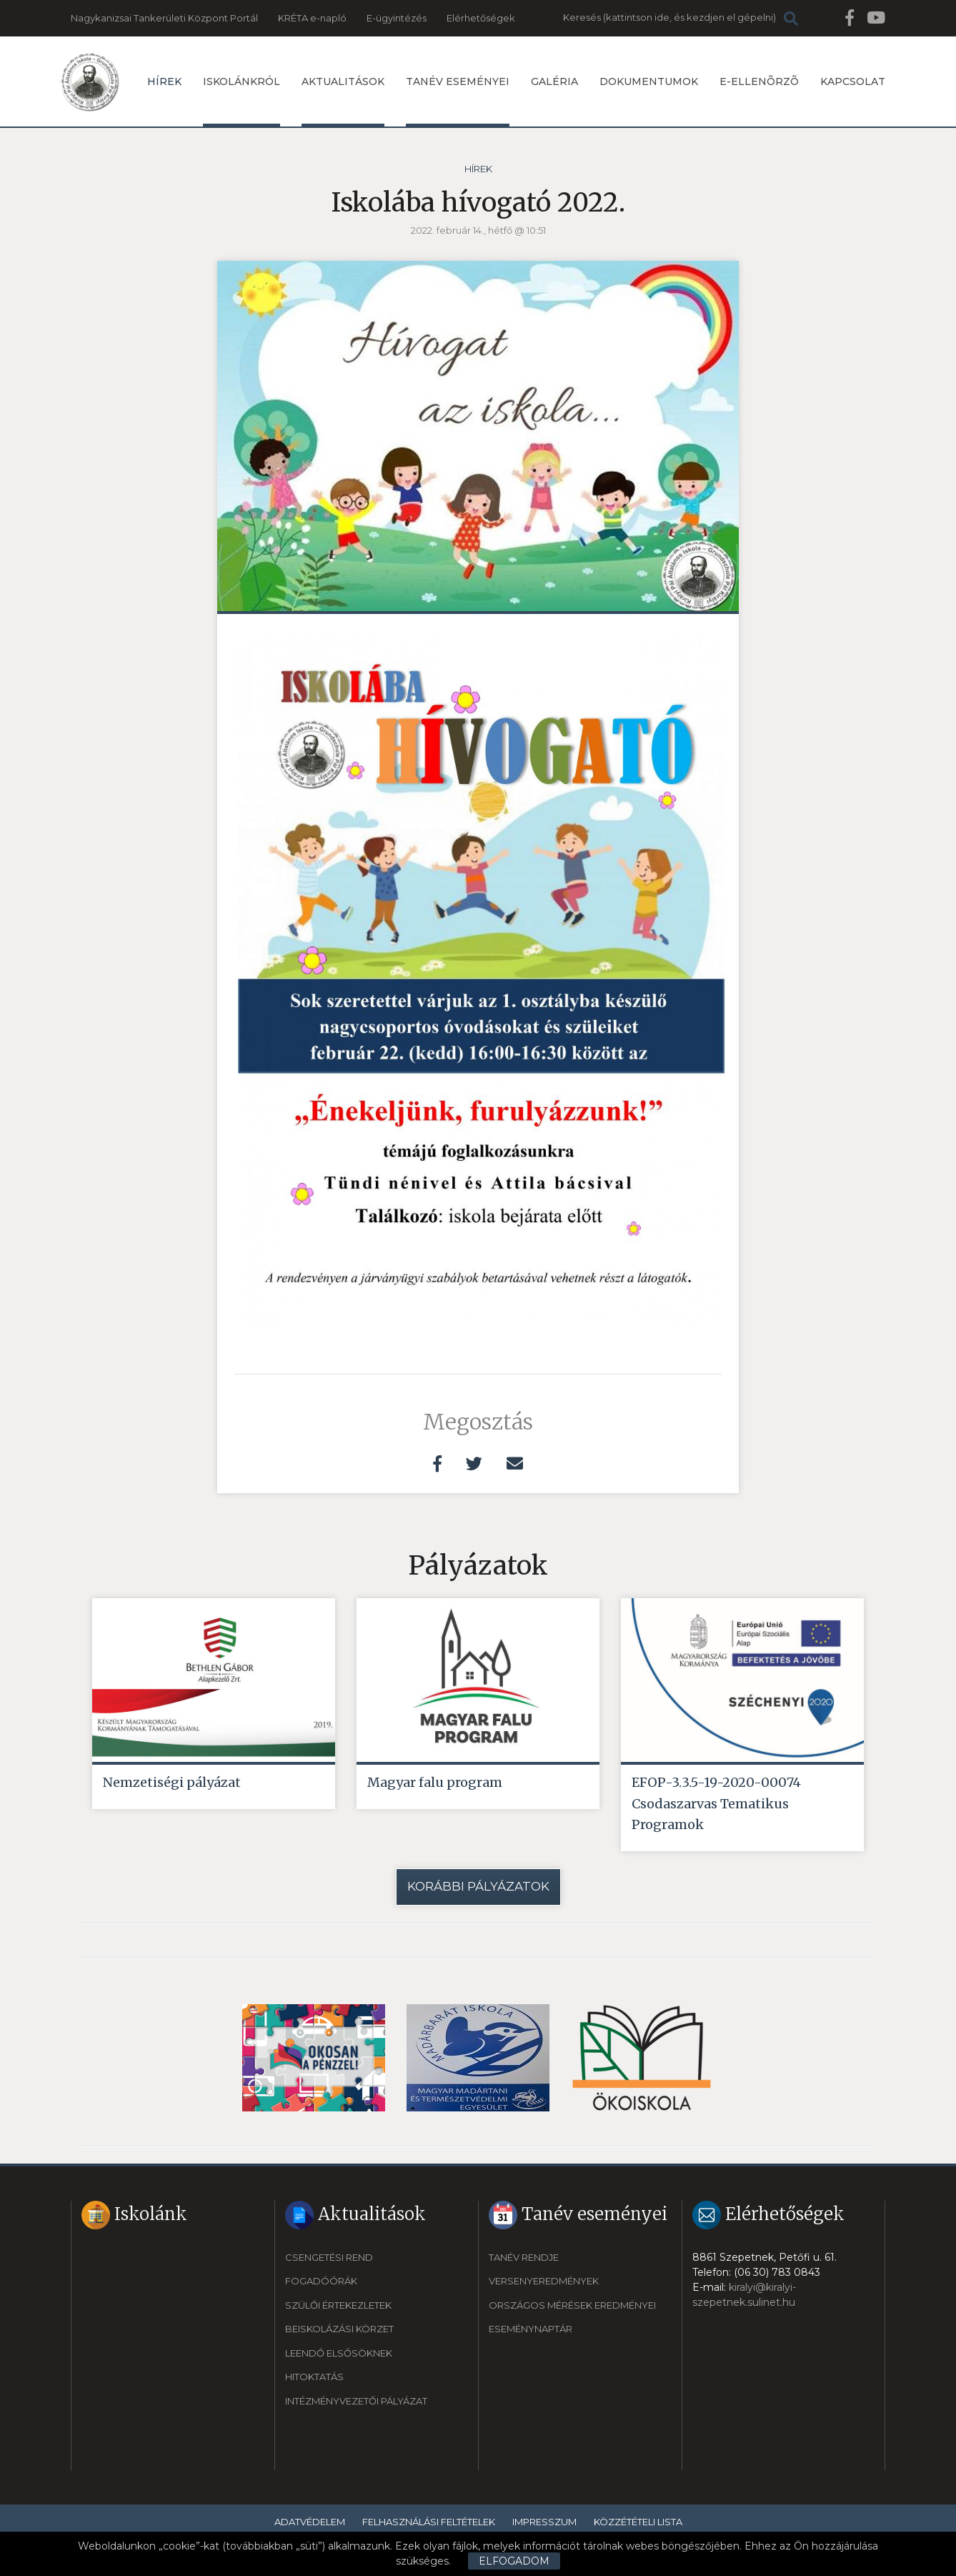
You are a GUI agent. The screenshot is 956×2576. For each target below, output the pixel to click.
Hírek (164, 81)
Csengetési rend (329, 2257)
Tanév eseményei (457, 101)
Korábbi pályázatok (478, 1887)
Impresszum (544, 2521)
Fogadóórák (321, 2281)
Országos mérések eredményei (572, 2305)
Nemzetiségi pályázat (172, 1782)
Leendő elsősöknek (338, 2353)
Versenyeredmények (544, 2281)
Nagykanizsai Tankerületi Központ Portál (164, 18)
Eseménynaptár (530, 2329)
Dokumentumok (648, 81)
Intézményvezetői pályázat (356, 2401)
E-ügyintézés (397, 18)
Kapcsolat (852, 81)
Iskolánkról (241, 101)
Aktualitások (343, 101)
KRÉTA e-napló (312, 18)
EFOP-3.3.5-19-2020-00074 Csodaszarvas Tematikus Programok (716, 1803)
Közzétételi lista (638, 2521)
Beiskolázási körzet (339, 2329)
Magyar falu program (434, 1782)
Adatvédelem (309, 2521)
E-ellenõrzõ (759, 81)
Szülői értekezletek (338, 2305)
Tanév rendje (524, 2257)
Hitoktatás (314, 2377)
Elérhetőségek (481, 18)
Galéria (554, 81)
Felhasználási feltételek (428, 2521)
